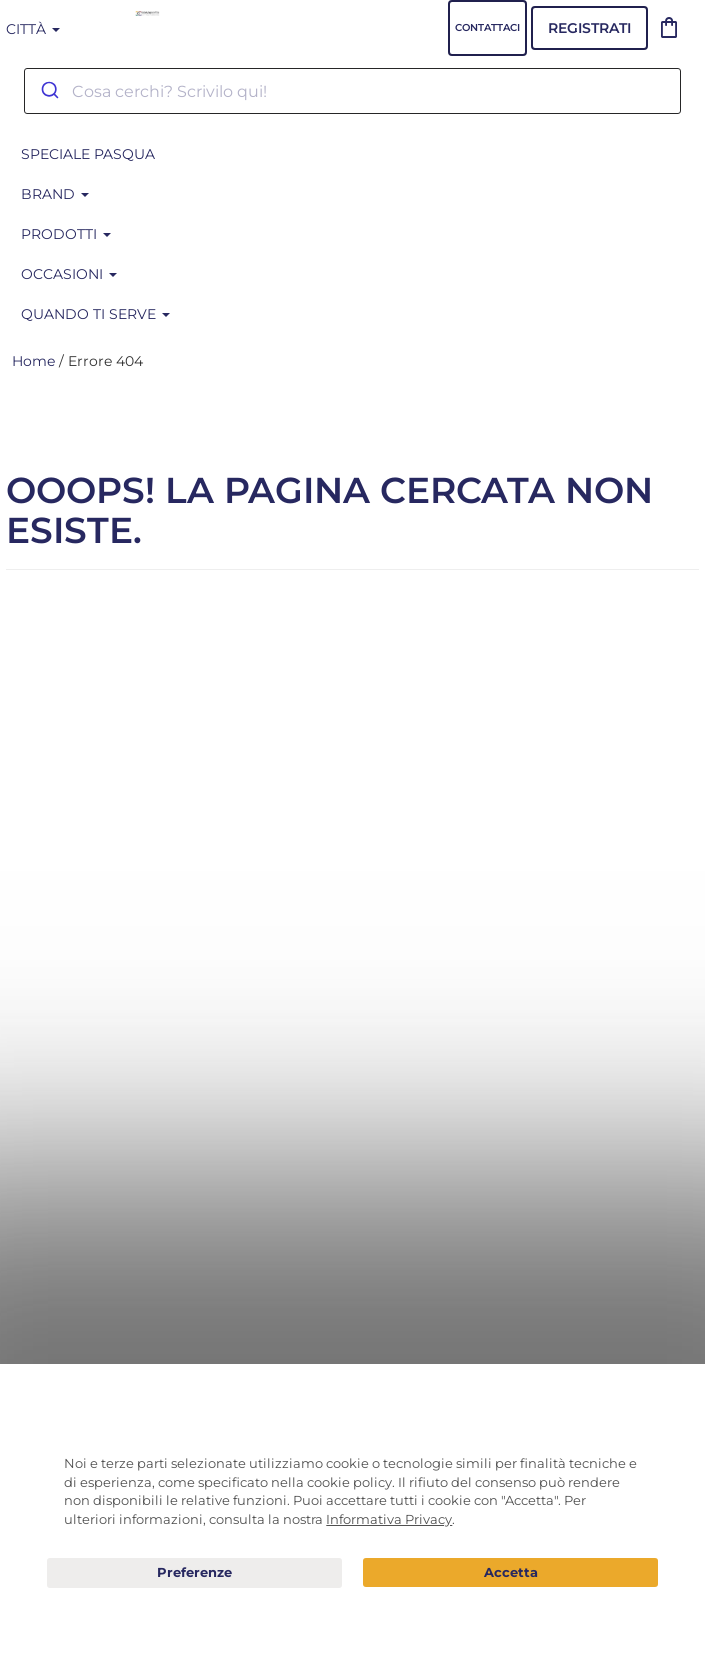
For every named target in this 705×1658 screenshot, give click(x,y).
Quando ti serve (95, 314)
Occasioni (69, 274)
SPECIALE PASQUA (88, 154)
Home (33, 361)
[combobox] (352, 91)
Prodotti (66, 234)
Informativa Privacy (389, 1519)
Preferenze (194, 1573)
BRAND (55, 194)
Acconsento (510, 1572)
